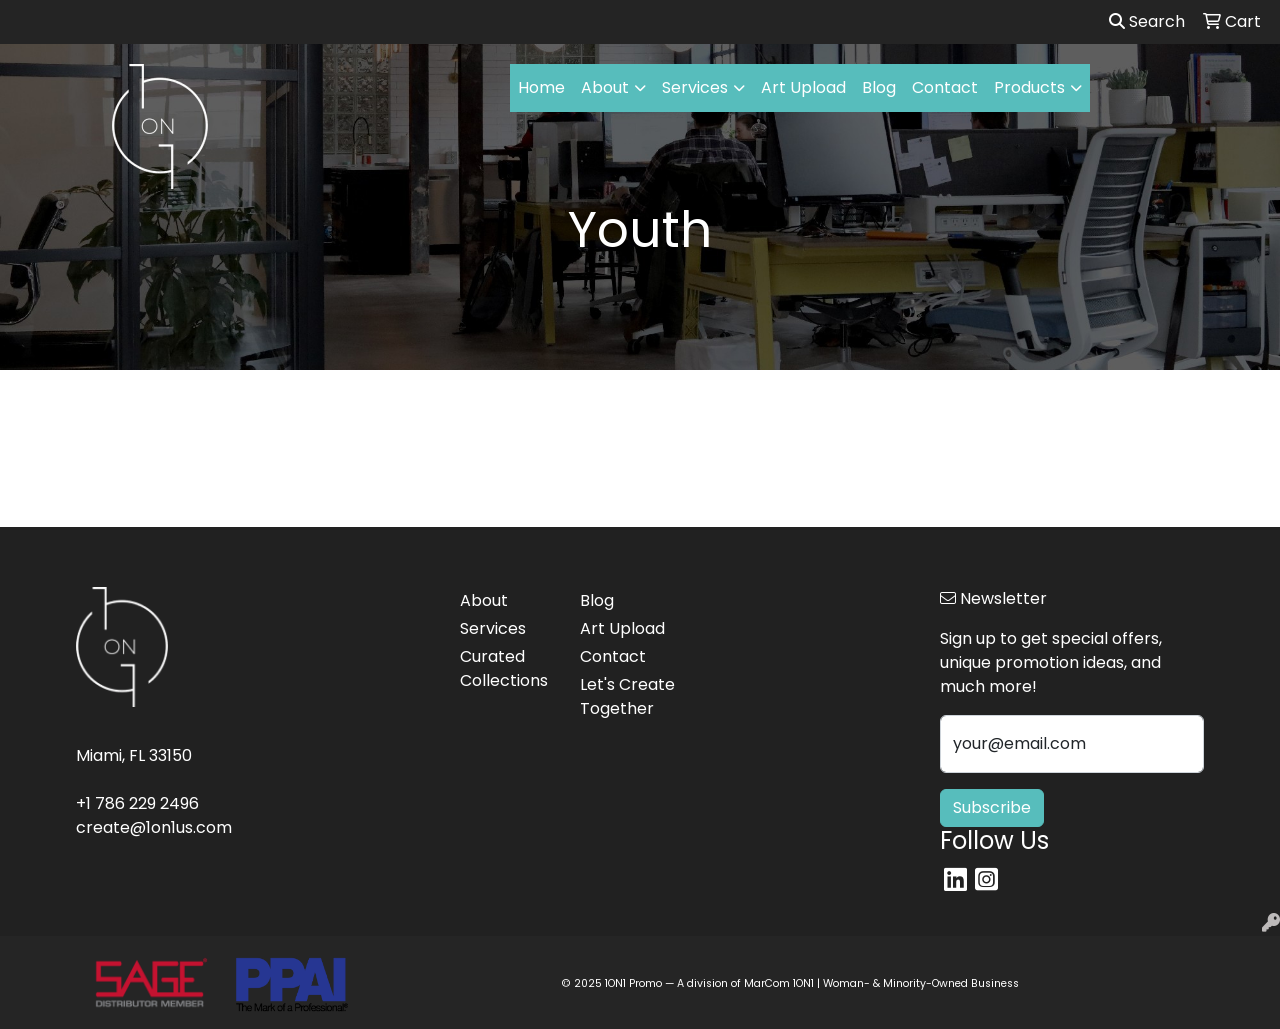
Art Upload (803, 87)
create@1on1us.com (154, 827)
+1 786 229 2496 (137, 803)
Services (695, 87)
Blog (879, 87)
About (605, 87)
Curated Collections (504, 668)
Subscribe (992, 807)
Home (541, 87)
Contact (945, 87)
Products (1029, 87)
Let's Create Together (627, 696)
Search (1147, 21)
